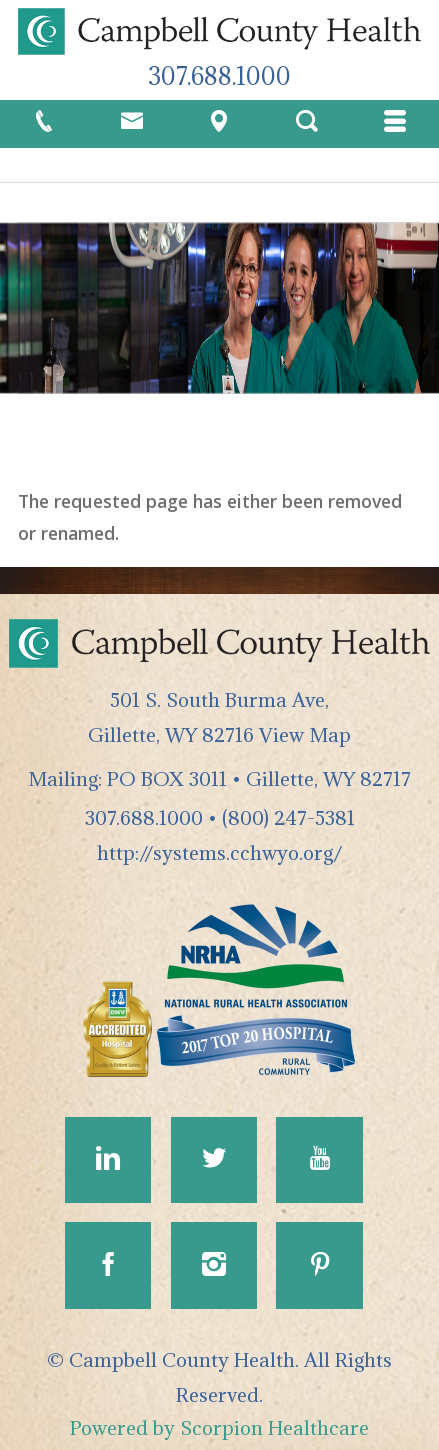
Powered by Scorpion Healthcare (219, 1427)
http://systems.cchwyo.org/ (219, 852)
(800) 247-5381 (288, 817)
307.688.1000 (219, 76)
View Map (305, 734)
